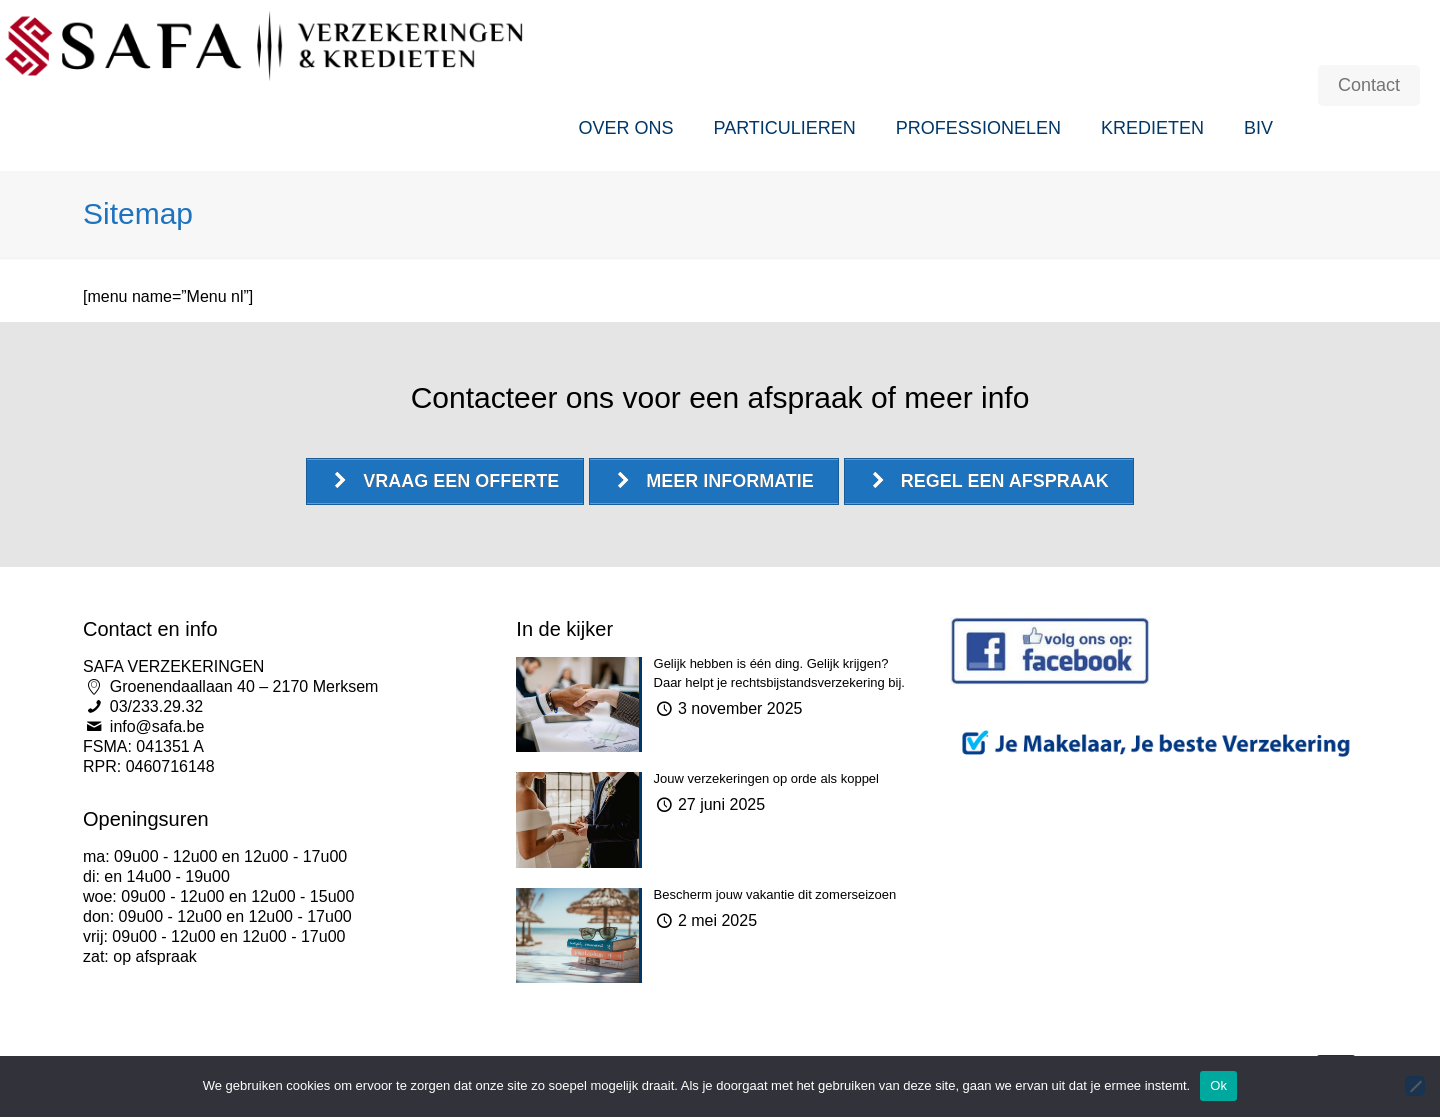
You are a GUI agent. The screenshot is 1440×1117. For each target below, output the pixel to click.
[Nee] (1415, 1086)
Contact (1369, 85)
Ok (1218, 1085)
